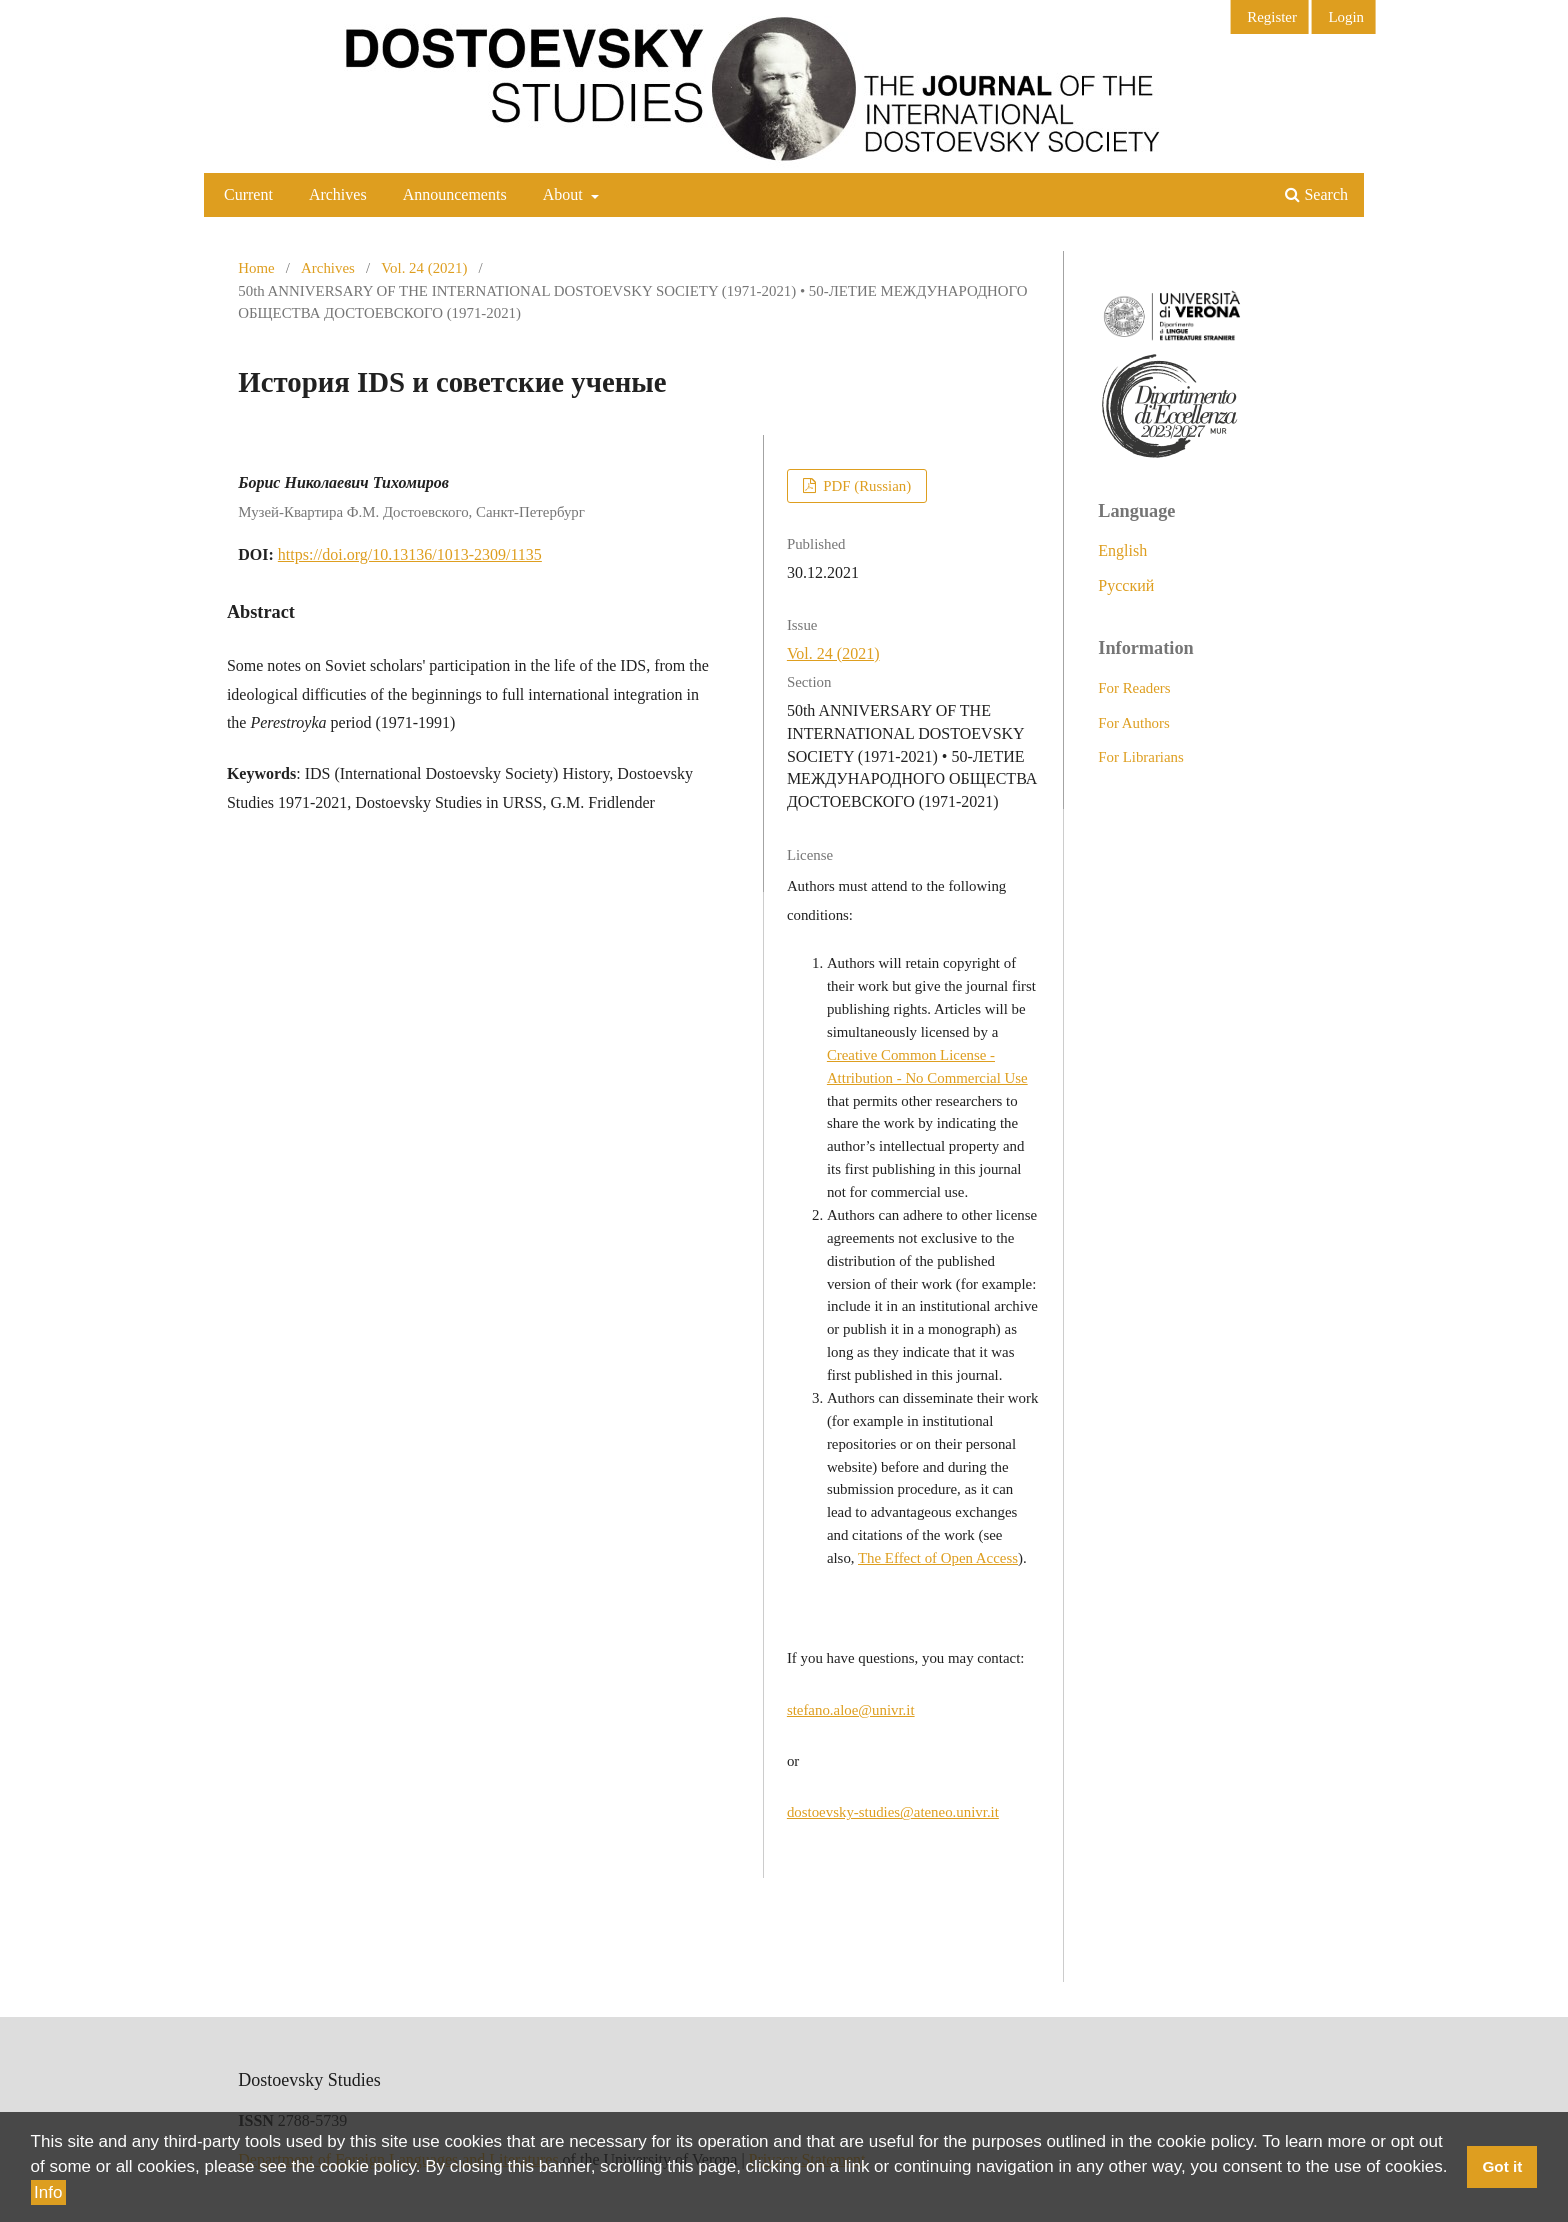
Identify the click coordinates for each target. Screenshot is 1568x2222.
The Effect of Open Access (938, 1558)
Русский (1126, 585)
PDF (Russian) (865, 486)
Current (248, 194)
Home (256, 268)
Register (1272, 17)
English (1122, 550)
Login (1346, 17)
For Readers (1134, 688)
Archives (338, 194)
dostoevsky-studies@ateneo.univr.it (893, 1812)
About (565, 194)
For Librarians (1141, 757)
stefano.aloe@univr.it (851, 1710)
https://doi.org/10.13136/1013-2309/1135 (410, 554)
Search (1316, 194)
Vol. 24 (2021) (424, 268)
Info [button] (48, 2192)
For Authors (1134, 723)
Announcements (455, 194)
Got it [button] (1502, 2167)
